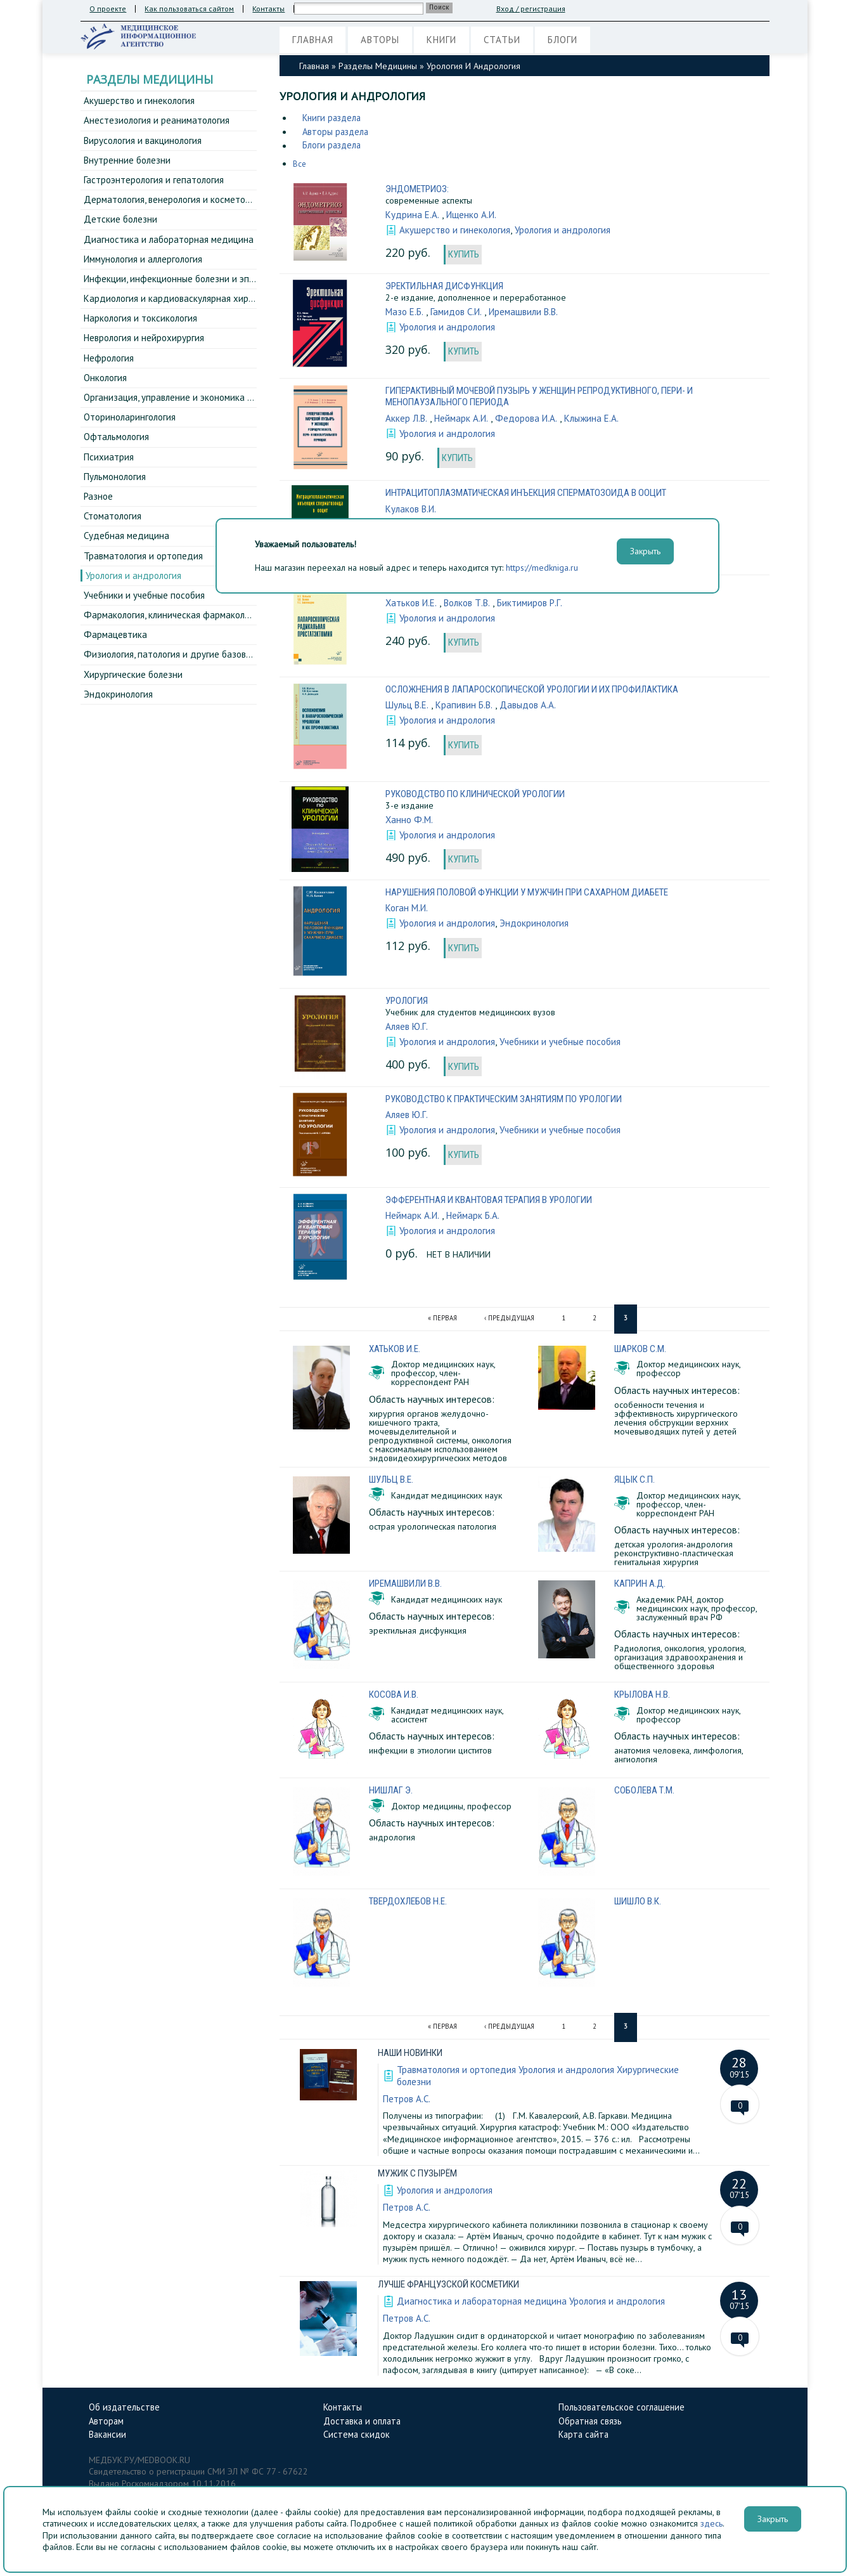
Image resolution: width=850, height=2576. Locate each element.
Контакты (270, 9)
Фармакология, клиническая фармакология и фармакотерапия (217, 643)
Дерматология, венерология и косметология (179, 205)
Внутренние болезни (128, 163)
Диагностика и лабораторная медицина (170, 247)
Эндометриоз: (418, 190)
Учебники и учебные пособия (147, 622)
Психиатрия (109, 477)
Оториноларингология (131, 435)
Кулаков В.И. (413, 511)
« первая (440, 1322)
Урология (408, 1005)
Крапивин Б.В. (467, 708)
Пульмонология (116, 497)
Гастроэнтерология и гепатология (156, 184)
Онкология (106, 393)
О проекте (107, 9)
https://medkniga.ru (542, 567)
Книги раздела (334, 118)
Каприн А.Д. (641, 1588)
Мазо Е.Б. (405, 314)
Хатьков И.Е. (412, 605)
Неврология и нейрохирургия (146, 351)
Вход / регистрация (532, 9)
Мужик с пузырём (420, 2174)
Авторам (108, 2423)
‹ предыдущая (510, 1322)
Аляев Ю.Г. (407, 1030)
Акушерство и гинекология (140, 100)
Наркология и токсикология (143, 330)
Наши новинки (413, 2054)
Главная (315, 40)
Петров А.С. (408, 2099)
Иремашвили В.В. (532, 314)
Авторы (387, 40)
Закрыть (772, 2519)
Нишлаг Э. (393, 1794)
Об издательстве (126, 2408)
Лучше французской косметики (454, 2285)
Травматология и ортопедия (145, 581)
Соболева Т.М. (646, 1794)
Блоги (586, 40)
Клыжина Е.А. (599, 421)
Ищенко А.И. (474, 215)
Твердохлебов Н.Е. (410, 1904)
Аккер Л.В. (406, 421)
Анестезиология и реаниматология (158, 121)
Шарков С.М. (642, 1353)
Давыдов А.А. (533, 708)
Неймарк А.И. (463, 421)
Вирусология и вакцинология (145, 142)
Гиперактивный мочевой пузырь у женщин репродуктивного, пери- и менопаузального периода (552, 399)
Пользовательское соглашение (624, 2408)
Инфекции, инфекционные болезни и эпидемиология (197, 288)
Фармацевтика (116, 664)
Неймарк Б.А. (477, 1220)
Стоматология (114, 539)
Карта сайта (585, 2438)
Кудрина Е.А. (412, 215)
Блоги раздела (334, 147)
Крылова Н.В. (643, 1698)
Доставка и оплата (364, 2423)
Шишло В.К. (640, 1904)
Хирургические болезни (134, 706)
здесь (711, 2523)
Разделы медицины (377, 66)
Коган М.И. (408, 911)
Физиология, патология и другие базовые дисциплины (200, 685)
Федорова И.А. (531, 421)
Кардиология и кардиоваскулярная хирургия (179, 309)
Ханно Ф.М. (410, 822)
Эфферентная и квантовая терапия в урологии (496, 1205)
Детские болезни (121, 226)
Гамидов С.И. (460, 314)
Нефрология (110, 372)
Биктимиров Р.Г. (539, 605)
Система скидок (358, 2438)
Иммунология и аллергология (145, 267)
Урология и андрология (135, 601)
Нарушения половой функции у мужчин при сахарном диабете (537, 896)
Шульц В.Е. (407, 708)
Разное (99, 518)
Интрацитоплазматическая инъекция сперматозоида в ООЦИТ (536, 496)
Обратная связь (592, 2423)
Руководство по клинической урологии (482, 797)
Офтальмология (117, 456)
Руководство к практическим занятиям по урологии (513, 1104)
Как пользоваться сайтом (190, 9)
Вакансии (109, 2438)
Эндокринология (119, 726)
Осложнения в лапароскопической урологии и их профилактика (543, 692)
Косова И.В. (394, 1698)
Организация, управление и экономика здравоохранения (206, 414)
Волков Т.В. (472, 605)
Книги (454, 40)
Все (300, 165)
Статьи (521, 40)
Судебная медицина (127, 560)
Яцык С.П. (636, 1484)
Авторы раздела (338, 132)
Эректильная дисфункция (448, 289)
